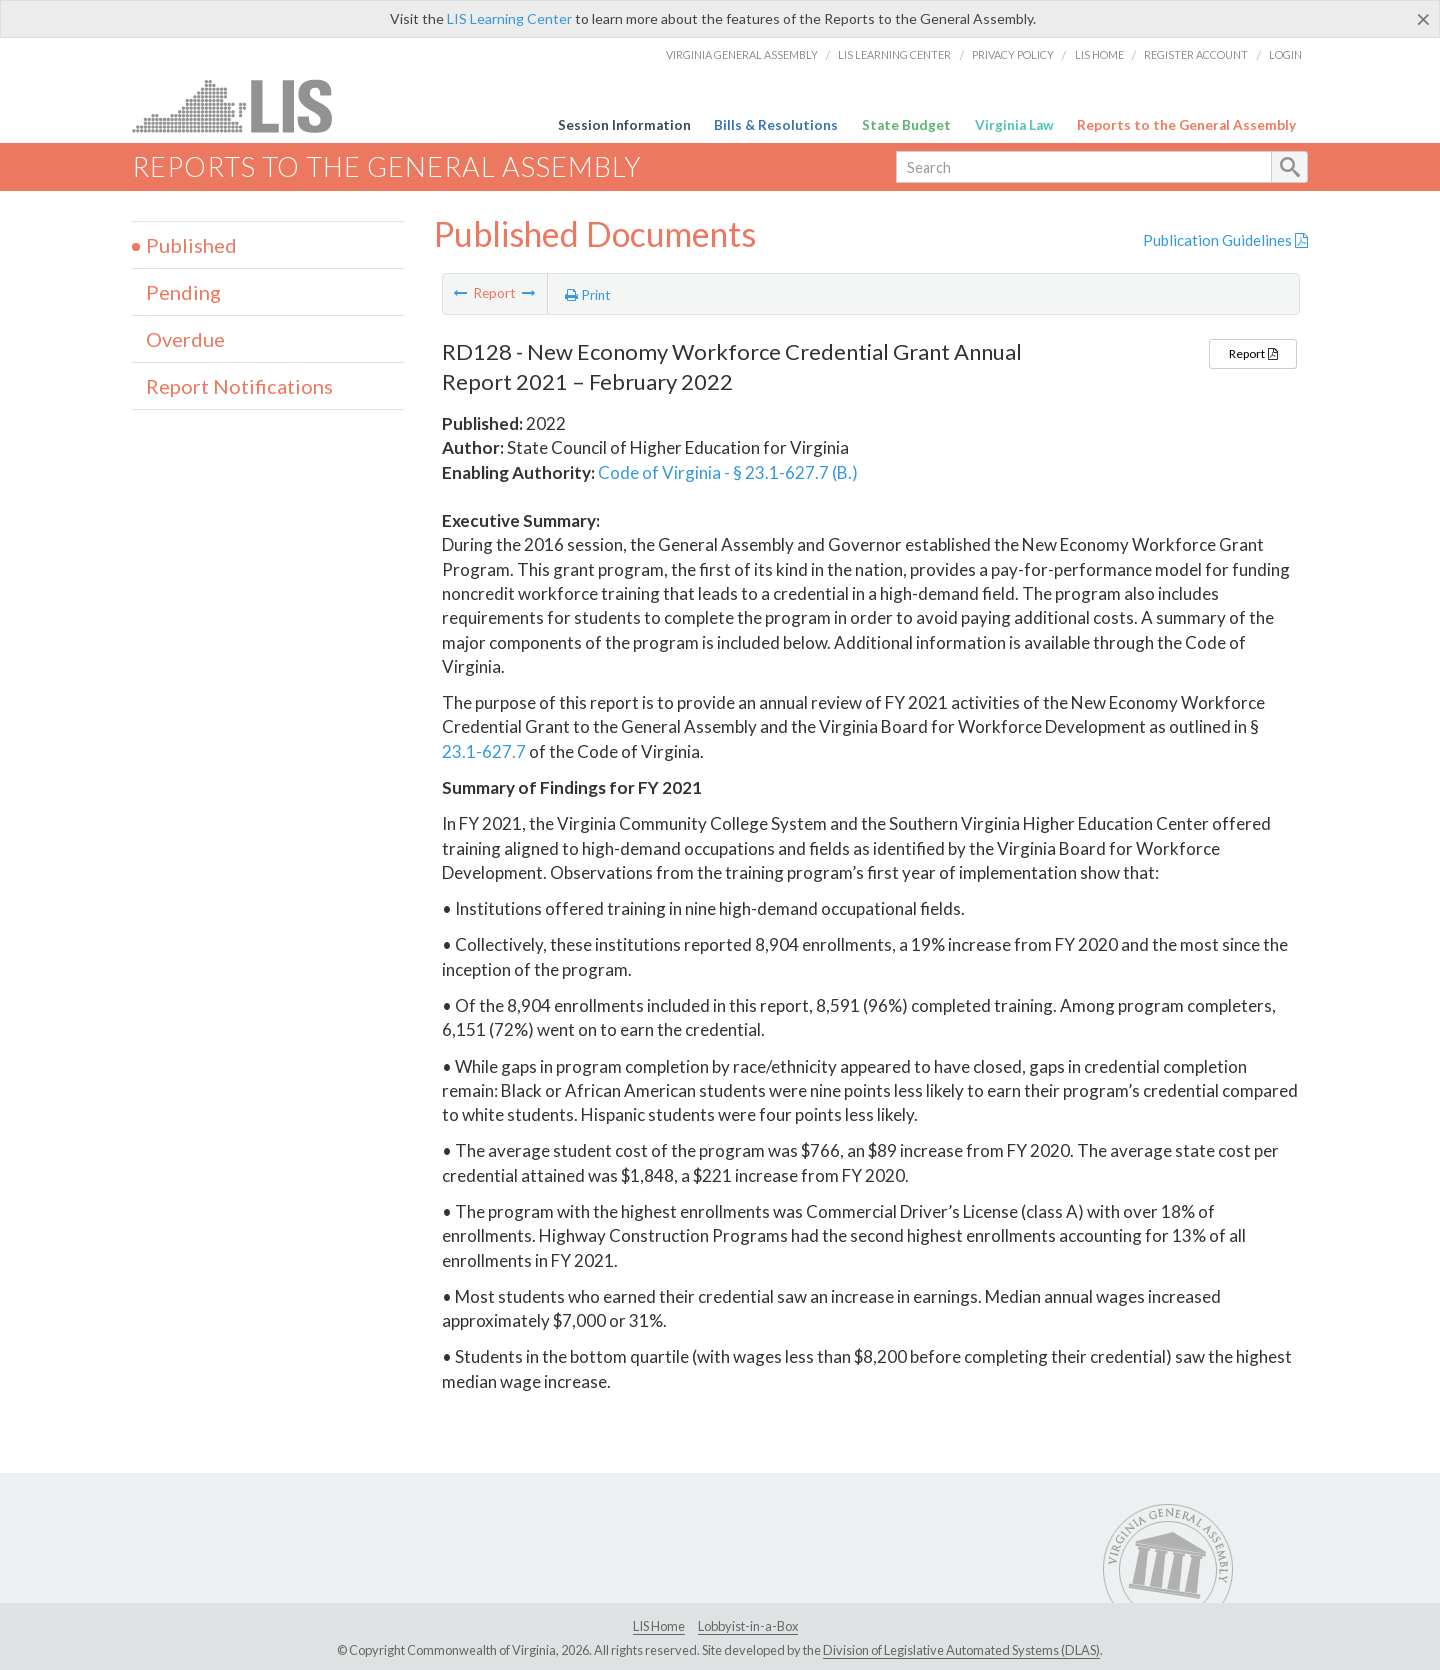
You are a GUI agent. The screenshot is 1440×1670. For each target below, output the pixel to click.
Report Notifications (239, 386)
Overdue (185, 339)
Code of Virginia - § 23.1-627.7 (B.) (728, 472)
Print (588, 295)
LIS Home (1099, 54)
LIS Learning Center (509, 18)
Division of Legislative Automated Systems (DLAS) (961, 1650)
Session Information (624, 125)
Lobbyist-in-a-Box (748, 1626)
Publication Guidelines (1225, 240)
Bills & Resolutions (776, 125)
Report (1253, 353)
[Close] (1423, 19)
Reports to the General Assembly (1186, 125)
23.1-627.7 (484, 751)
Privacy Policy (1013, 54)
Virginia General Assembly (742, 54)
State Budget (906, 125)
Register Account (1196, 54)
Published (191, 245)
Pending (183, 292)
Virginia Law (1014, 125)
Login (1285, 54)
